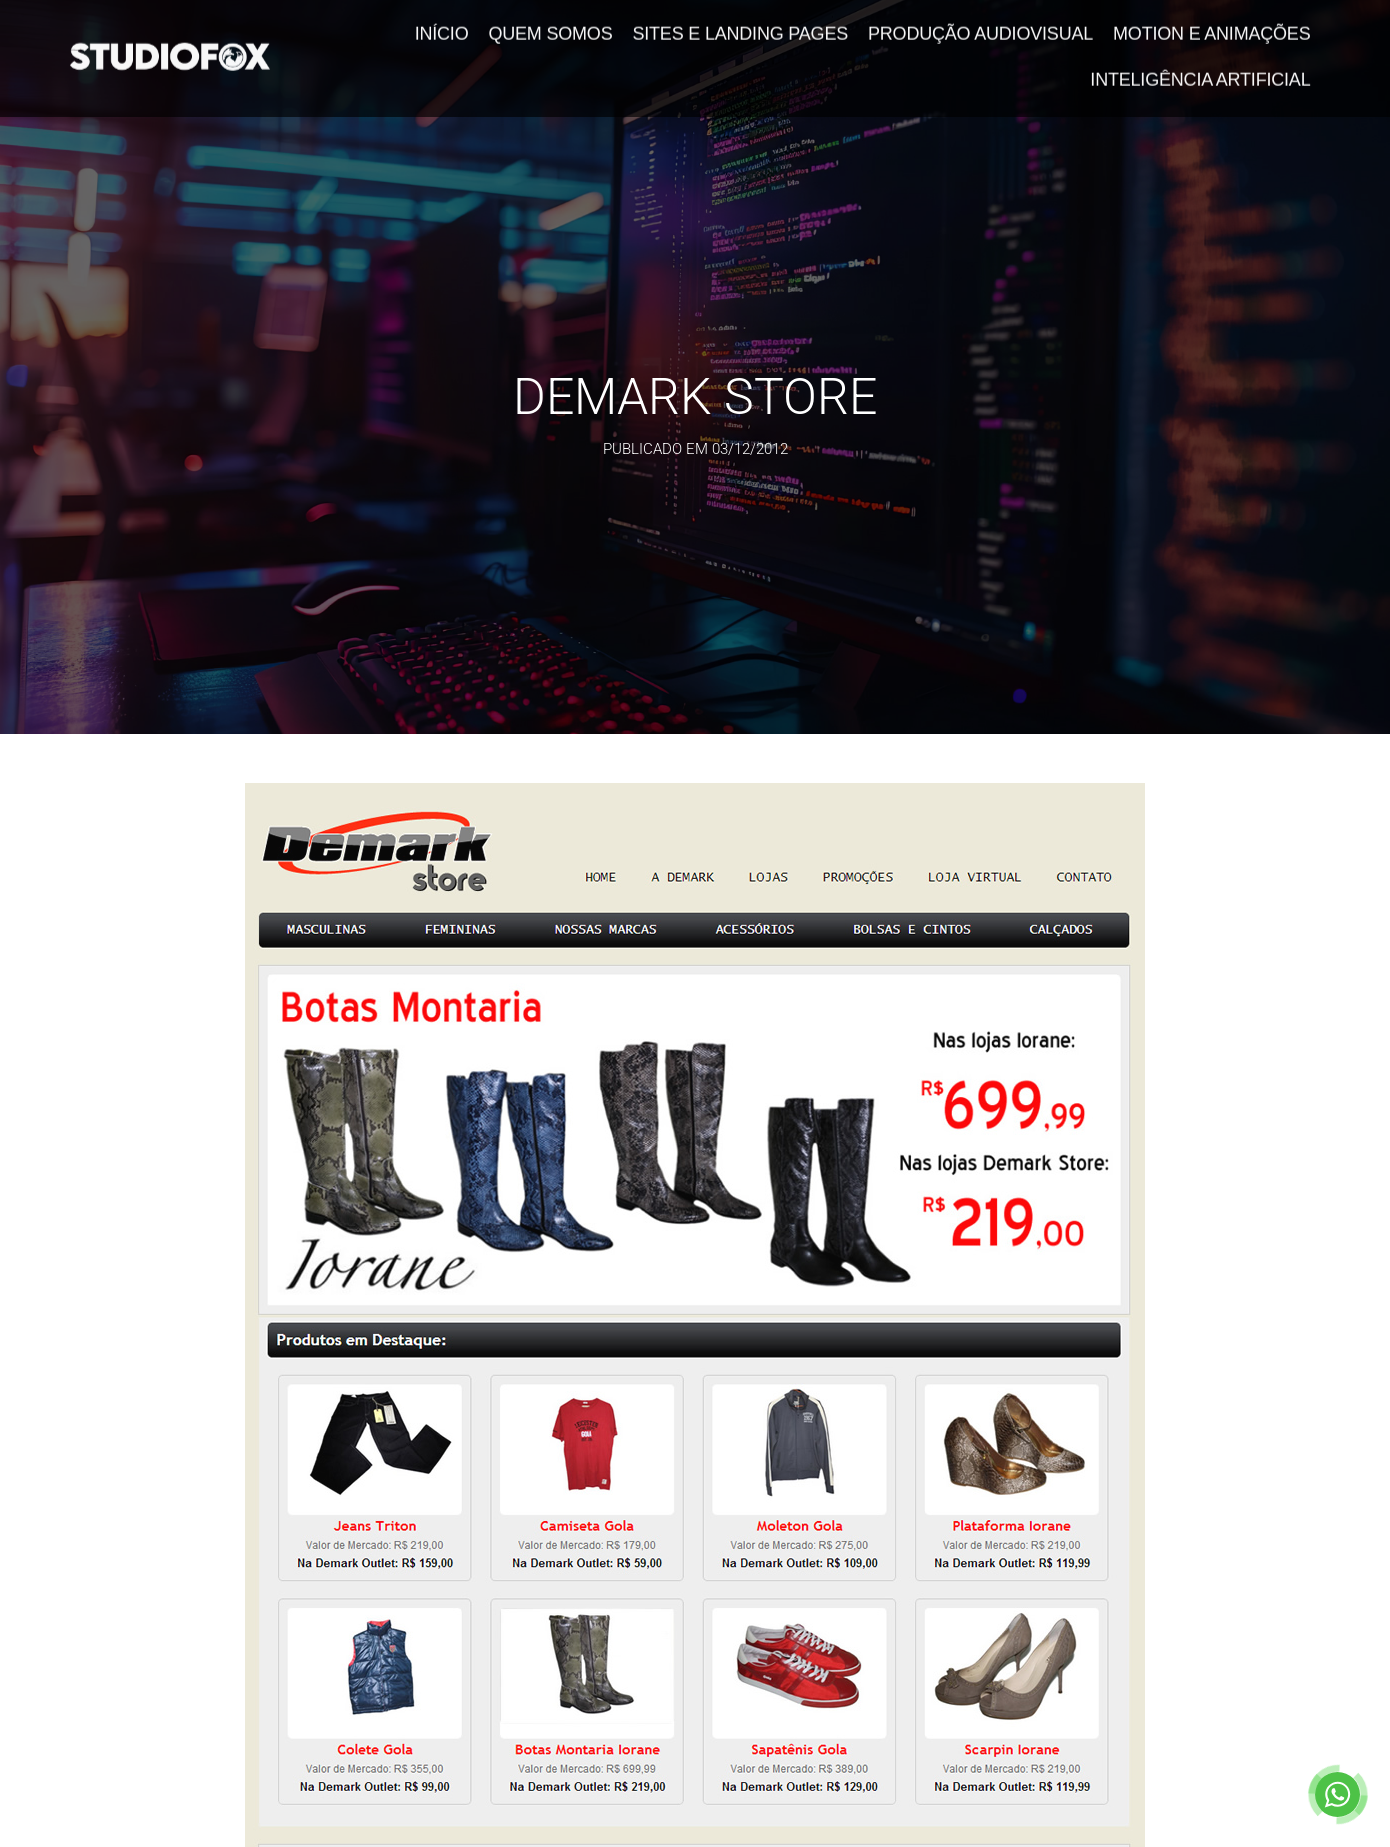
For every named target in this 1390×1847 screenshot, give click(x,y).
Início (442, 25)
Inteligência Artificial (1200, 71)
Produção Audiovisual (980, 25)
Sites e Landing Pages (740, 25)
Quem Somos (550, 25)
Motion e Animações (1211, 25)
